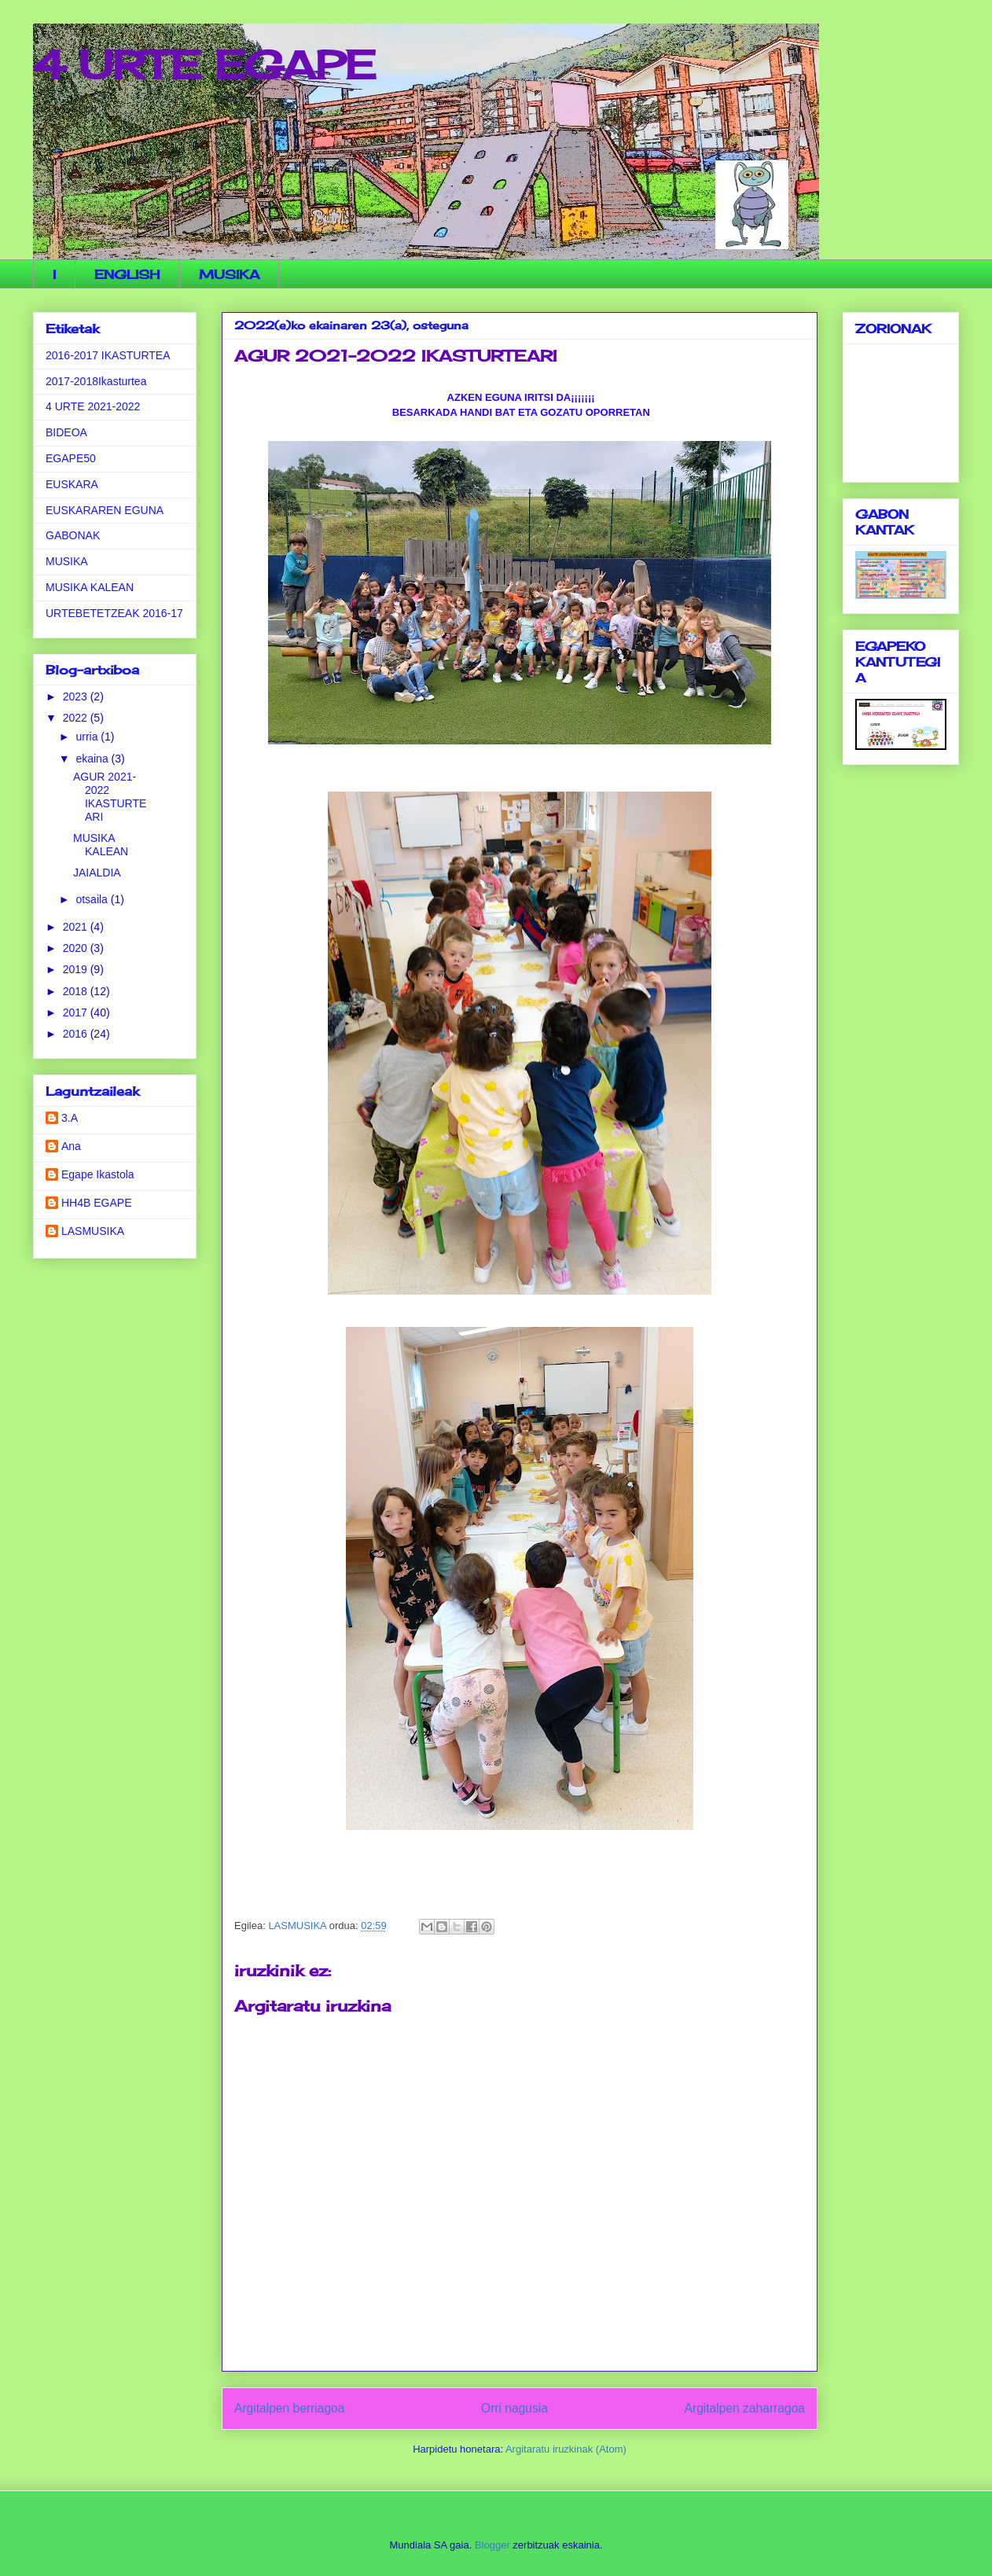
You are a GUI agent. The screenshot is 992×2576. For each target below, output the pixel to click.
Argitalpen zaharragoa (745, 2408)
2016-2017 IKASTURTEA (108, 355)
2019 (76, 969)
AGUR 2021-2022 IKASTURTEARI (109, 796)
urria (88, 736)
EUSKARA (72, 484)
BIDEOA (66, 432)
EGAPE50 (71, 458)
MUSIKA (229, 274)
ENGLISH (127, 274)
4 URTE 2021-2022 (93, 406)
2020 (76, 948)
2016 (76, 1033)
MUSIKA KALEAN (90, 587)
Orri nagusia (514, 2408)
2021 (76, 927)
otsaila (92, 899)
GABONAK (73, 535)
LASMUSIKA (92, 1231)
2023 (76, 696)
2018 (76, 991)
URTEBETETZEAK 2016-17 (114, 613)
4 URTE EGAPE (204, 65)
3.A (69, 1118)
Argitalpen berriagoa (289, 2408)
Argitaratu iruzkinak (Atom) (565, 2449)
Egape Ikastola (97, 1174)
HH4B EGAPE (96, 1202)
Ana (71, 1146)
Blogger (492, 2545)
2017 (76, 1012)
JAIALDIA (97, 872)
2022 (76, 717)
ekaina (93, 758)
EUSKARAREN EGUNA (104, 510)
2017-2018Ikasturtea (96, 381)
